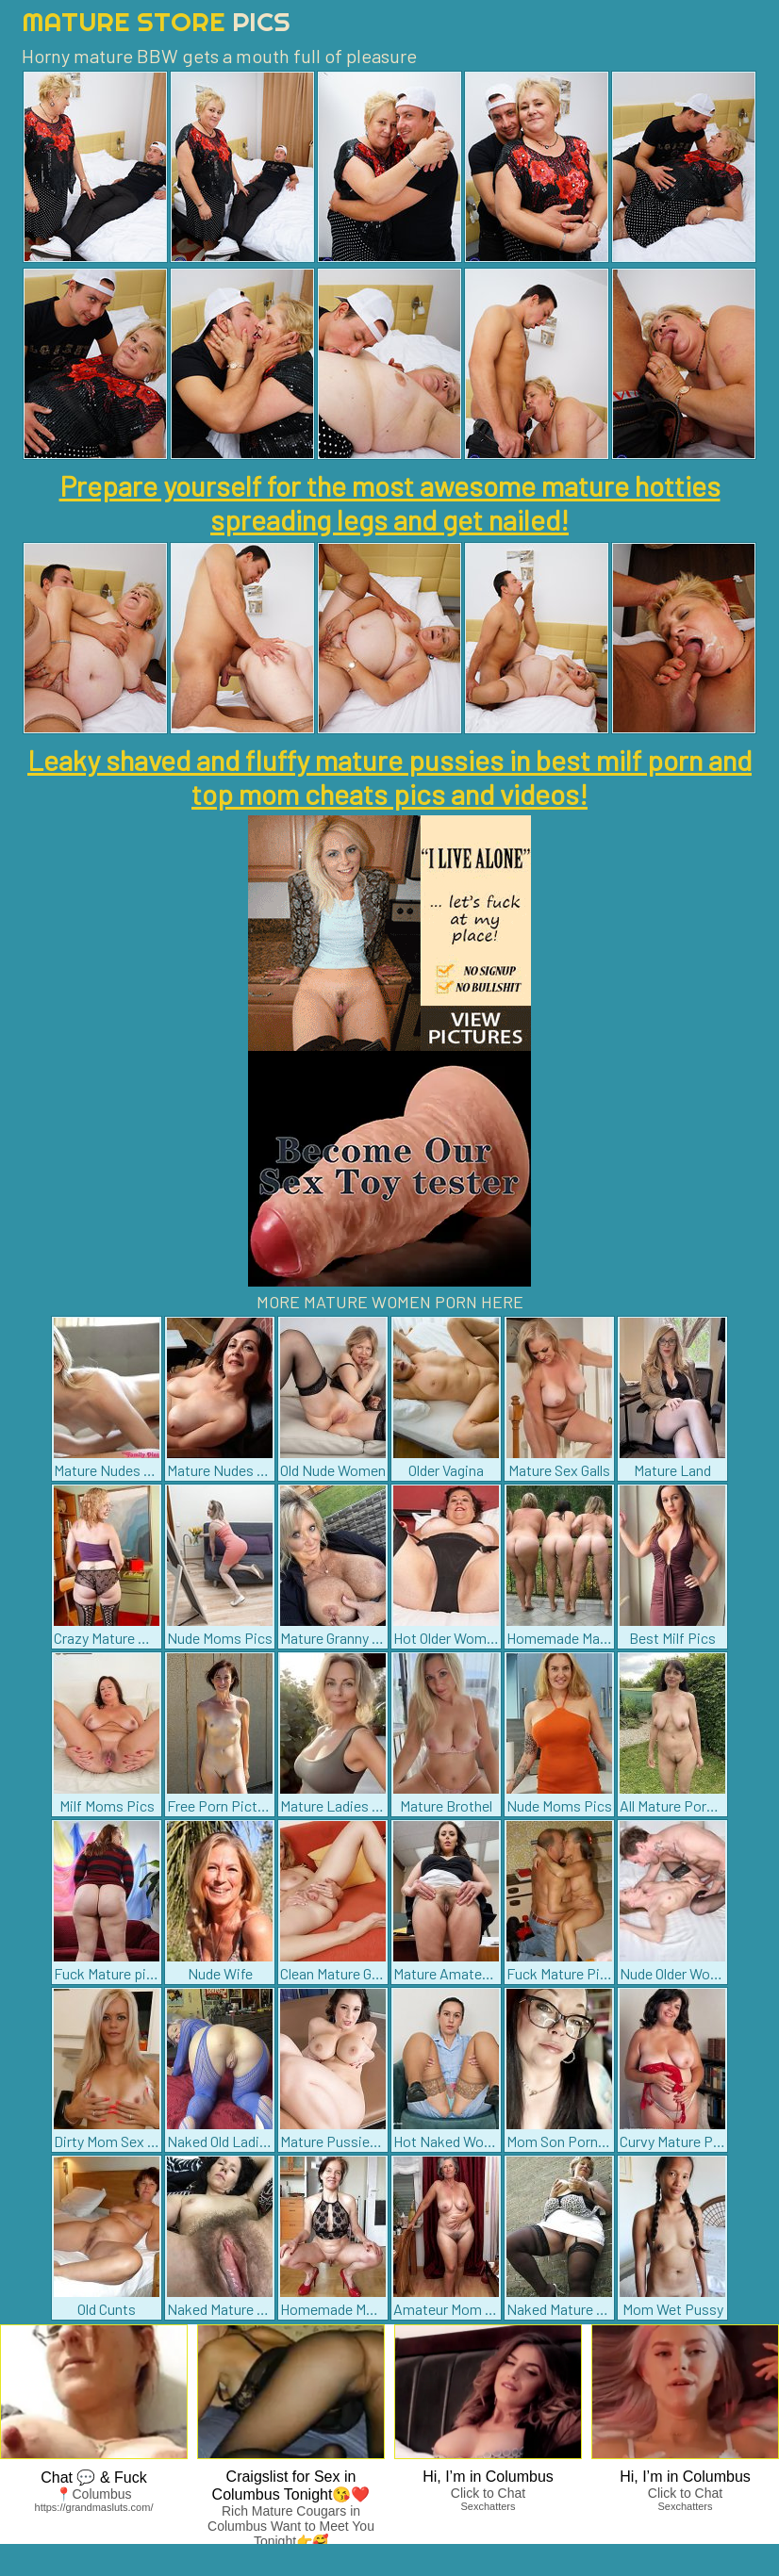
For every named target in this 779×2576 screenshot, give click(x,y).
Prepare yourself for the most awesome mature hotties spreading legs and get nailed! (390, 502)
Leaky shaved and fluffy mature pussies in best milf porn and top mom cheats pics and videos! (389, 777)
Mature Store (156, 21)
